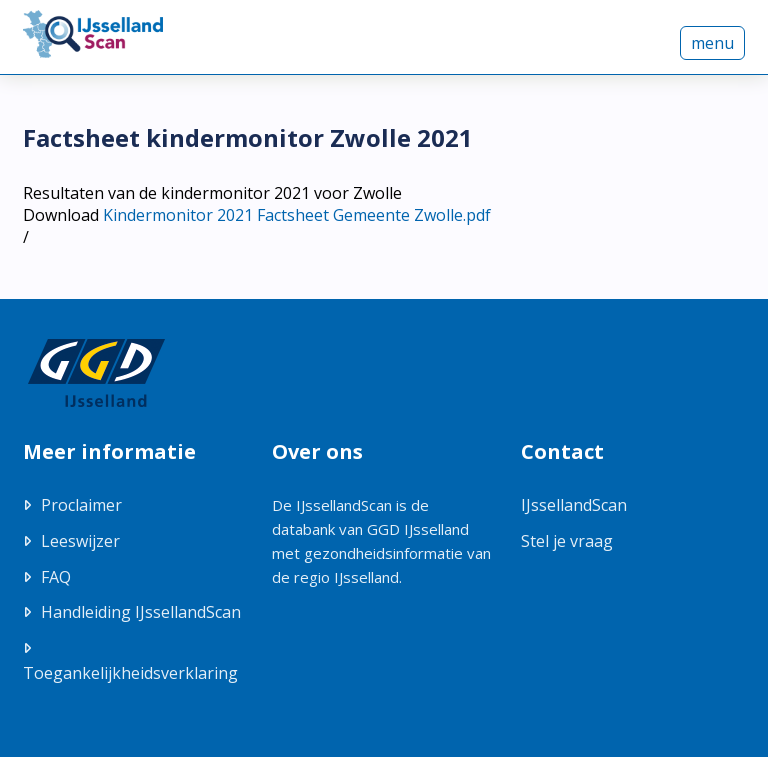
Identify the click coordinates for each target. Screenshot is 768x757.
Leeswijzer (80, 541)
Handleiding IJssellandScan (141, 612)
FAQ (56, 577)
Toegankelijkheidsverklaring (130, 673)
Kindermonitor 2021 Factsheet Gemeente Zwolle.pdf (297, 215)
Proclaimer (81, 505)
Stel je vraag (567, 541)
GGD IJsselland (418, 529)
